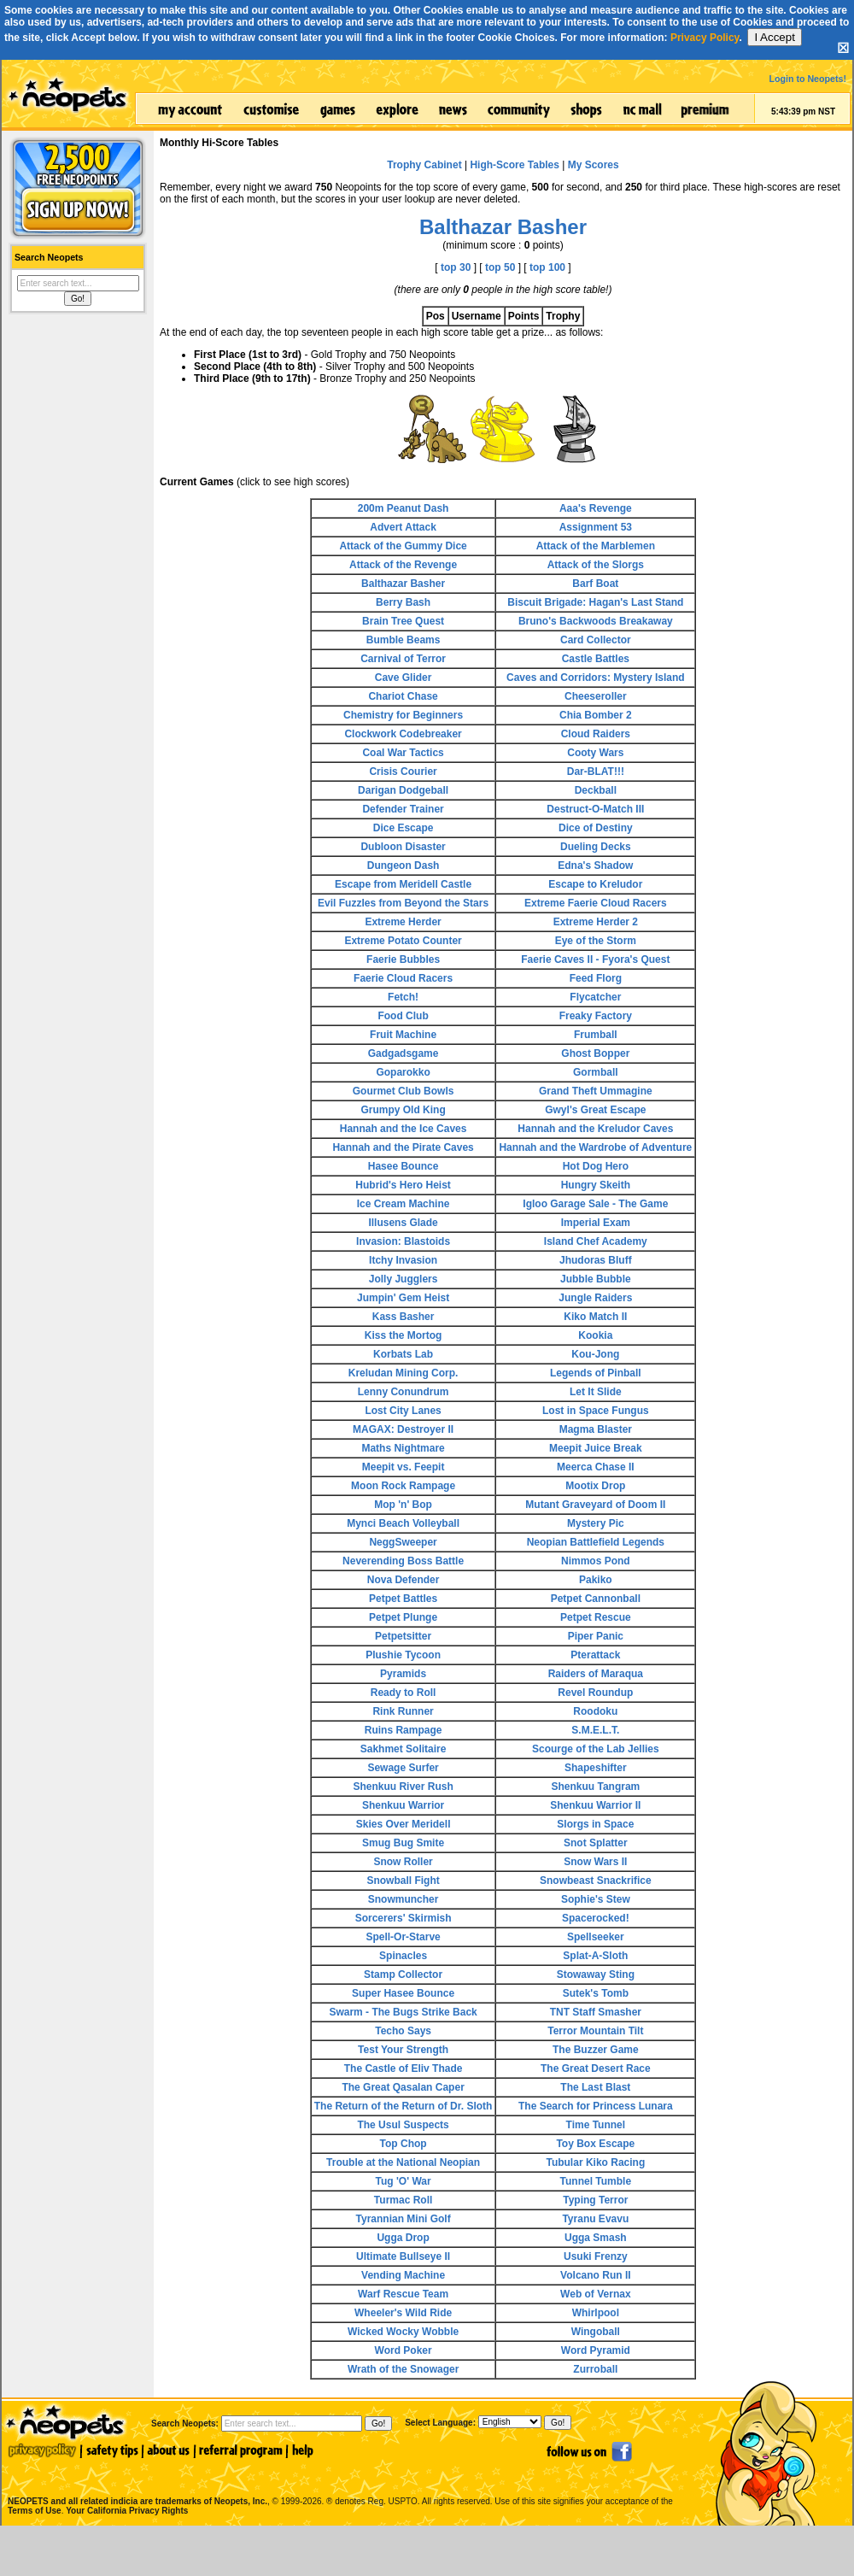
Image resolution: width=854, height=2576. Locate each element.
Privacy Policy (705, 38)
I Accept (774, 37)
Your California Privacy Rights (127, 2510)
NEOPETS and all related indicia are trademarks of (136, 2483)
